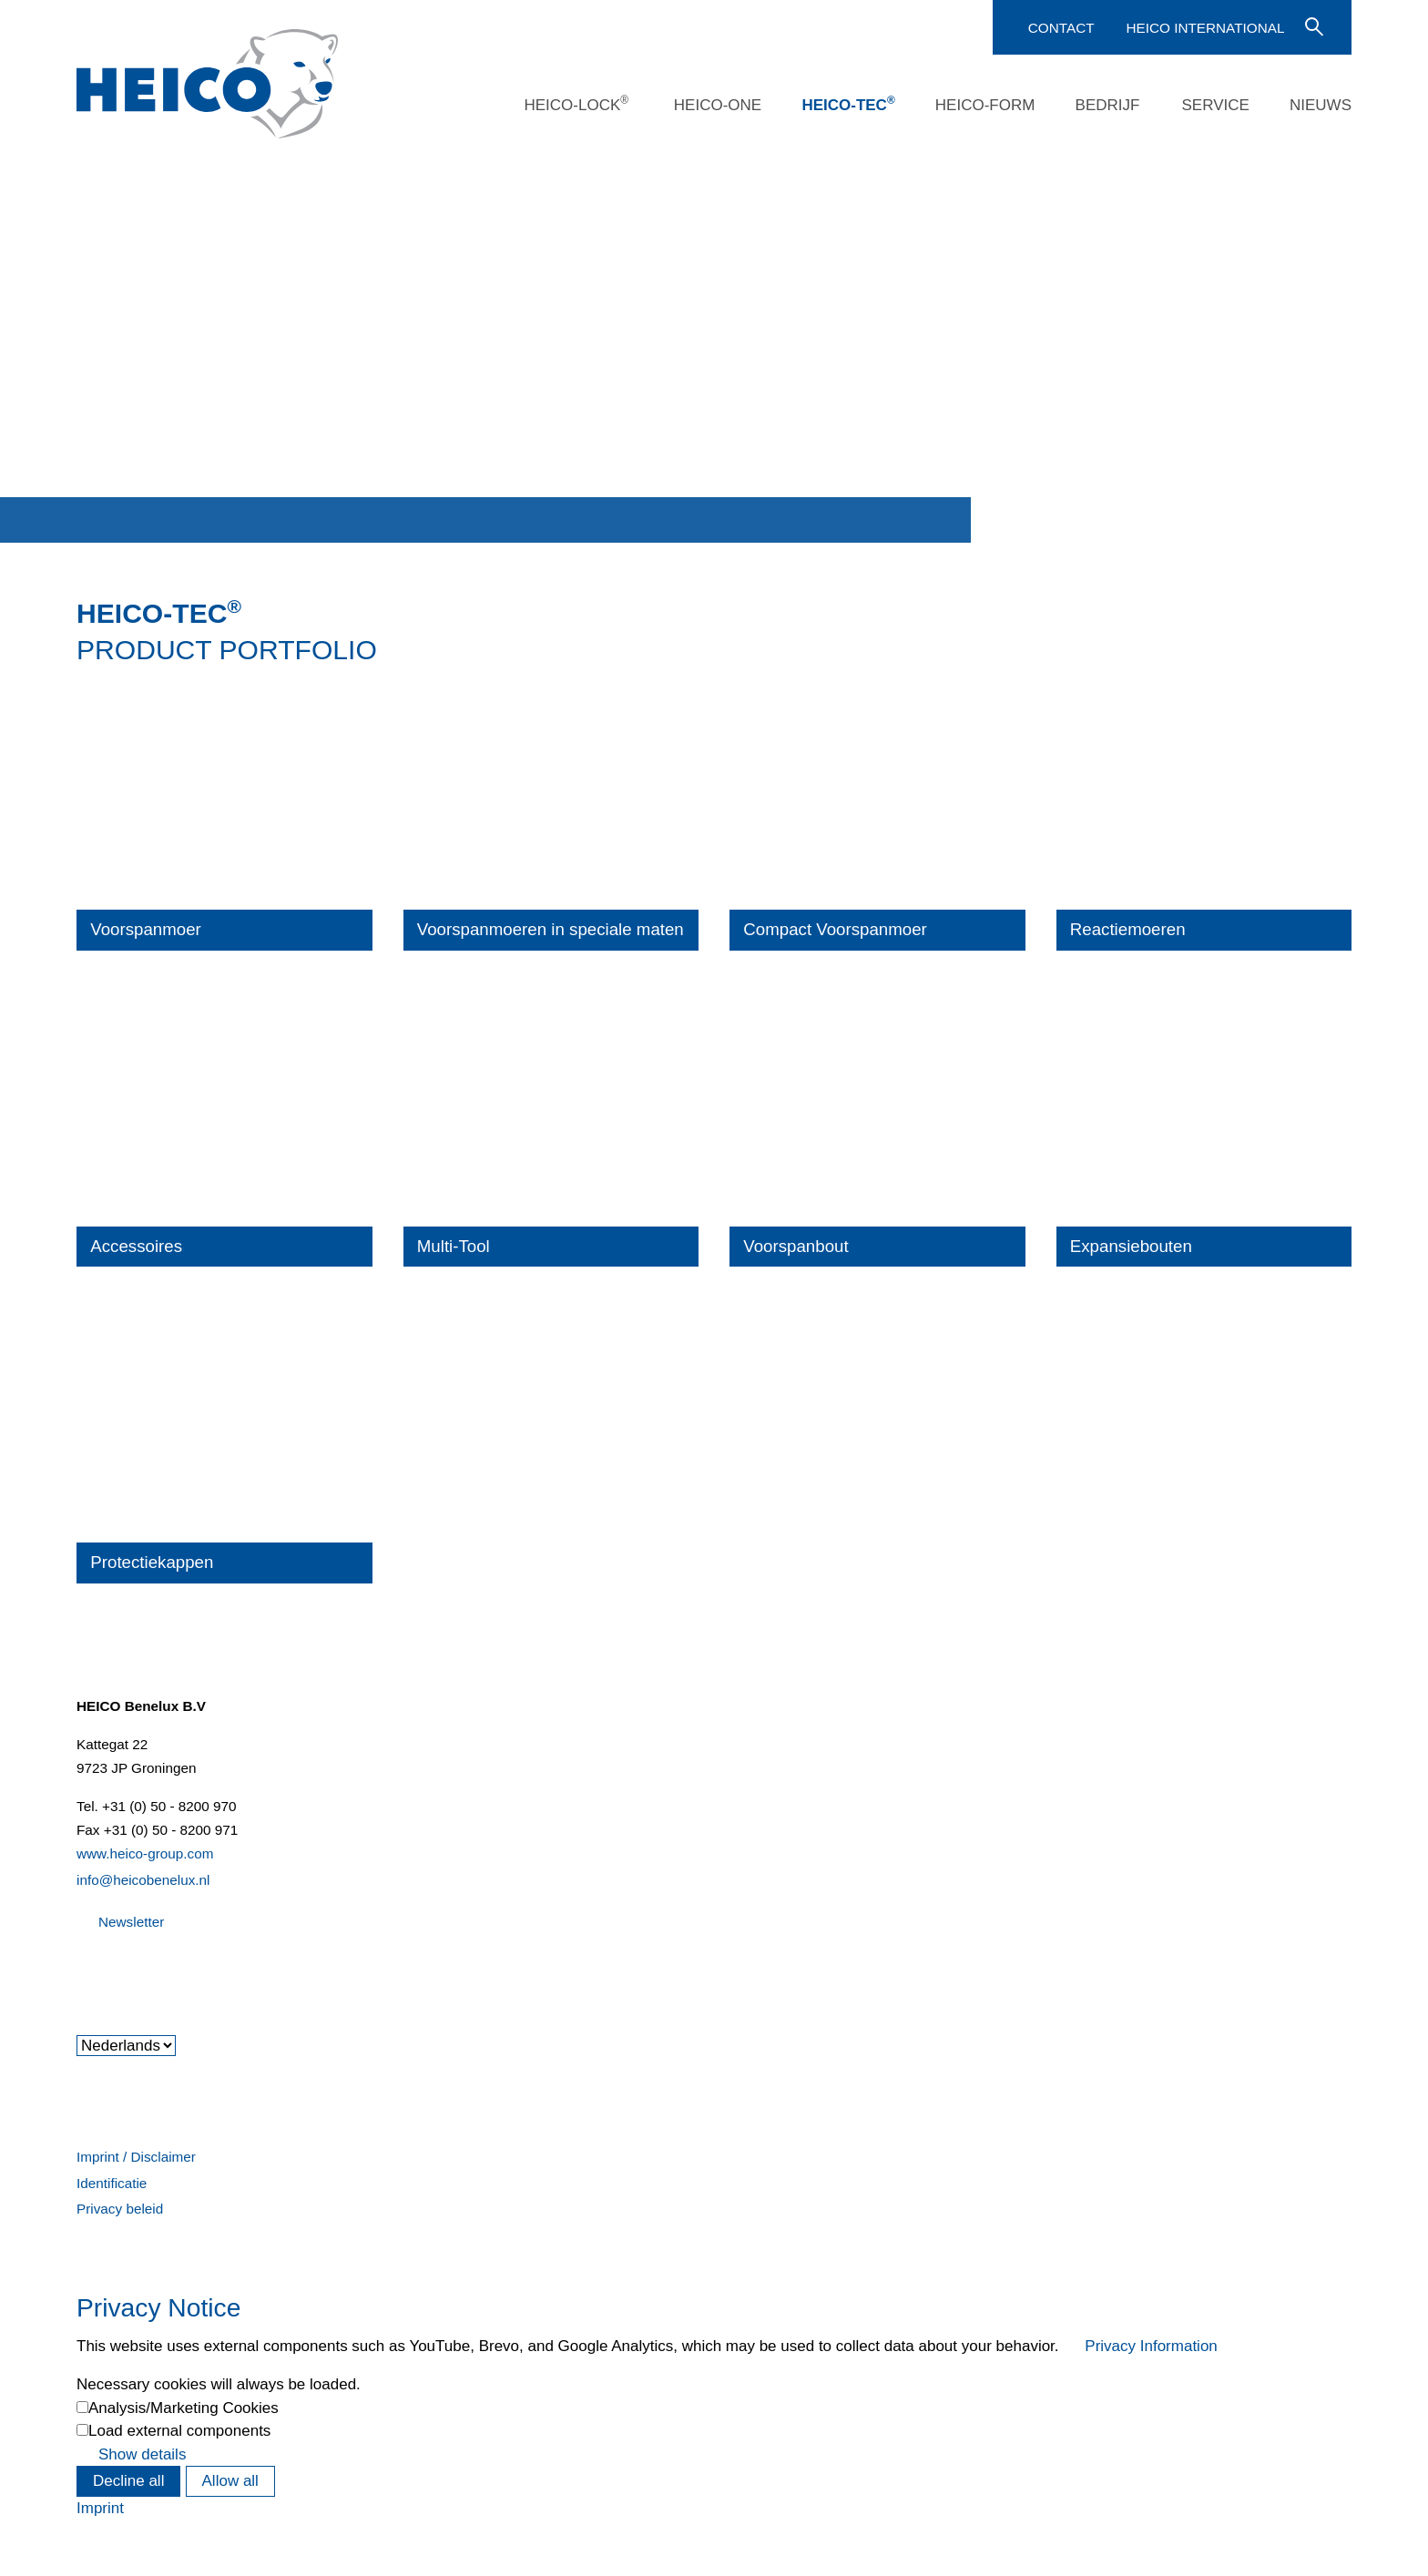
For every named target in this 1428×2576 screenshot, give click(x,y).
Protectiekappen (151, 1562)
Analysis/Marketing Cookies (183, 2408)
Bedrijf (1108, 105)
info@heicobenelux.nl (143, 1880)
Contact (1061, 28)
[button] (78, 1971)
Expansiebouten (1131, 1246)
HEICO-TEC (847, 104)
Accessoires (136, 1246)
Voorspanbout (795, 1246)
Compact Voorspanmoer (835, 929)
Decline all (128, 2480)
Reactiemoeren (1128, 929)
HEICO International (1205, 28)
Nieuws (1321, 105)
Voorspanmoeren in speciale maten (550, 929)
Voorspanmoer (145, 929)
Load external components (179, 2430)
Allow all (230, 2480)
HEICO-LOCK (576, 104)
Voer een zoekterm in (1312, 25)
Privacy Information (1151, 2346)
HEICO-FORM (985, 105)
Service (1215, 105)
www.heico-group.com (144, 1853)
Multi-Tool (453, 1246)
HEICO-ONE (717, 105)
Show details (142, 2454)
